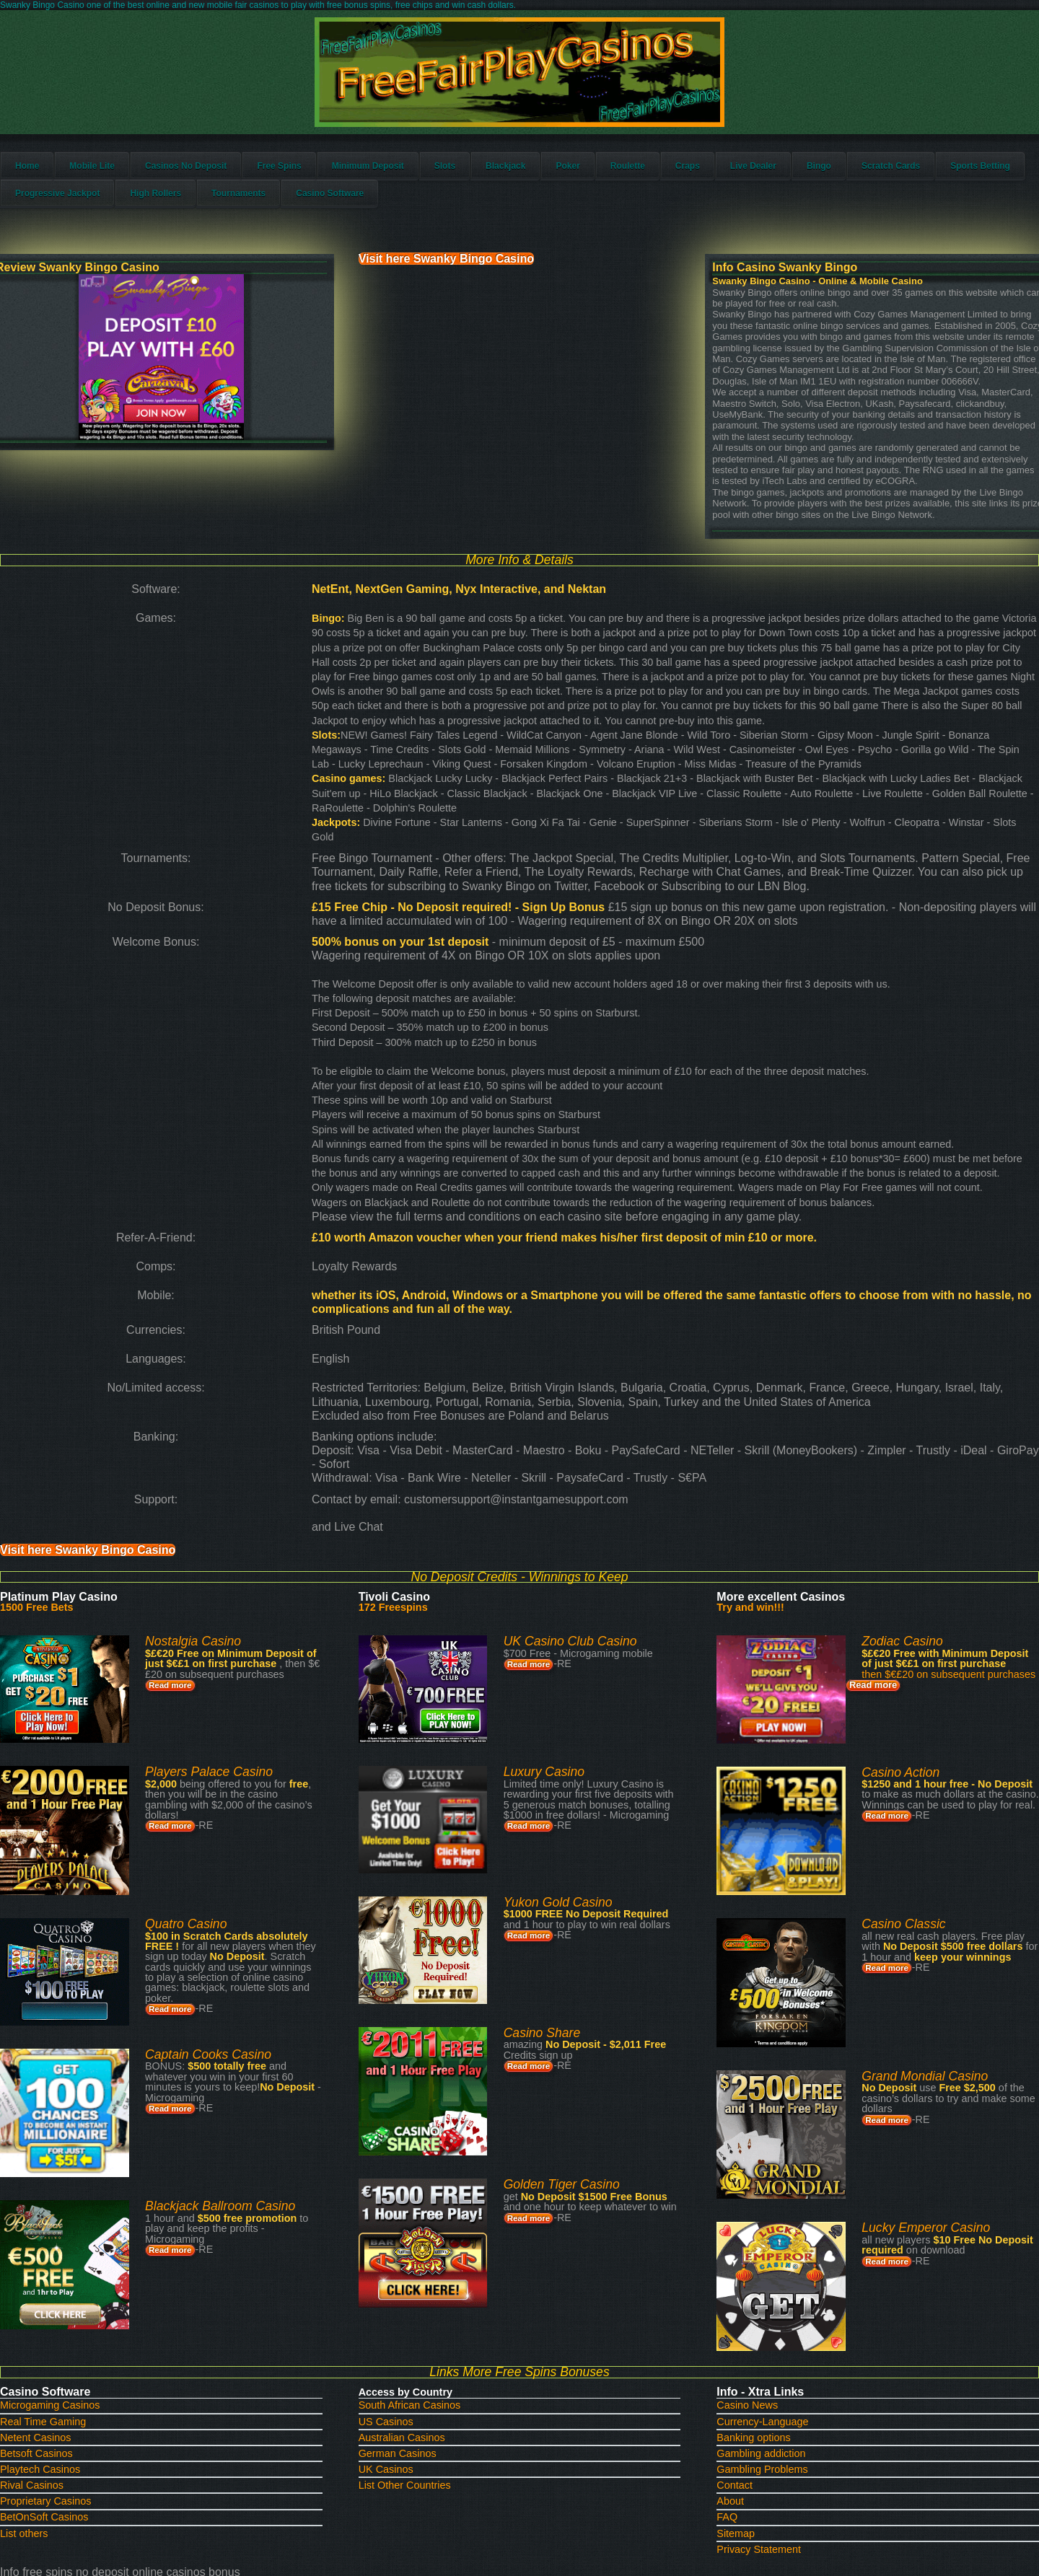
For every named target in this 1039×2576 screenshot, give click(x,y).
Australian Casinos (408, 2285)
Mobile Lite (123, 179)
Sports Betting (77, 206)
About (718, 2349)
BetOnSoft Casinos (72, 2365)
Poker (599, 179)
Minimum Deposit (400, 179)
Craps (719, 179)
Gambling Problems (748, 2317)
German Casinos (404, 2301)
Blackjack (537, 179)
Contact (722, 2333)
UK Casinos (394, 2317)
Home (59, 179)
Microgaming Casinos (77, 2253)
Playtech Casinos (68, 2317)
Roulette (659, 179)
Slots (476, 179)
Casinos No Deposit (217, 179)
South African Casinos (415, 2253)
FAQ (715, 2365)
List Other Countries (411, 2333)
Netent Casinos (64, 2285)
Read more (191, 1579)
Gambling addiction (747, 2301)
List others (54, 2380)
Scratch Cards (922, 179)
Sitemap (723, 2380)
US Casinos (394, 2269)
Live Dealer (785, 179)
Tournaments (360, 206)
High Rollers (277, 206)
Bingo (850, 179)
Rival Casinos (61, 2333)
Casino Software (452, 206)
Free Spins (311, 179)
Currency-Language (748, 2269)
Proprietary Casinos (73, 2349)
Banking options (740, 2285)
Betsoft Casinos (65, 2301)
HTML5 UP (613, 2496)
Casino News (734, 2253)
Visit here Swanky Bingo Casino (496, 266)
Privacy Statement (745, 2396)
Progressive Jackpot (179, 206)
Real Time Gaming (71, 2269)
